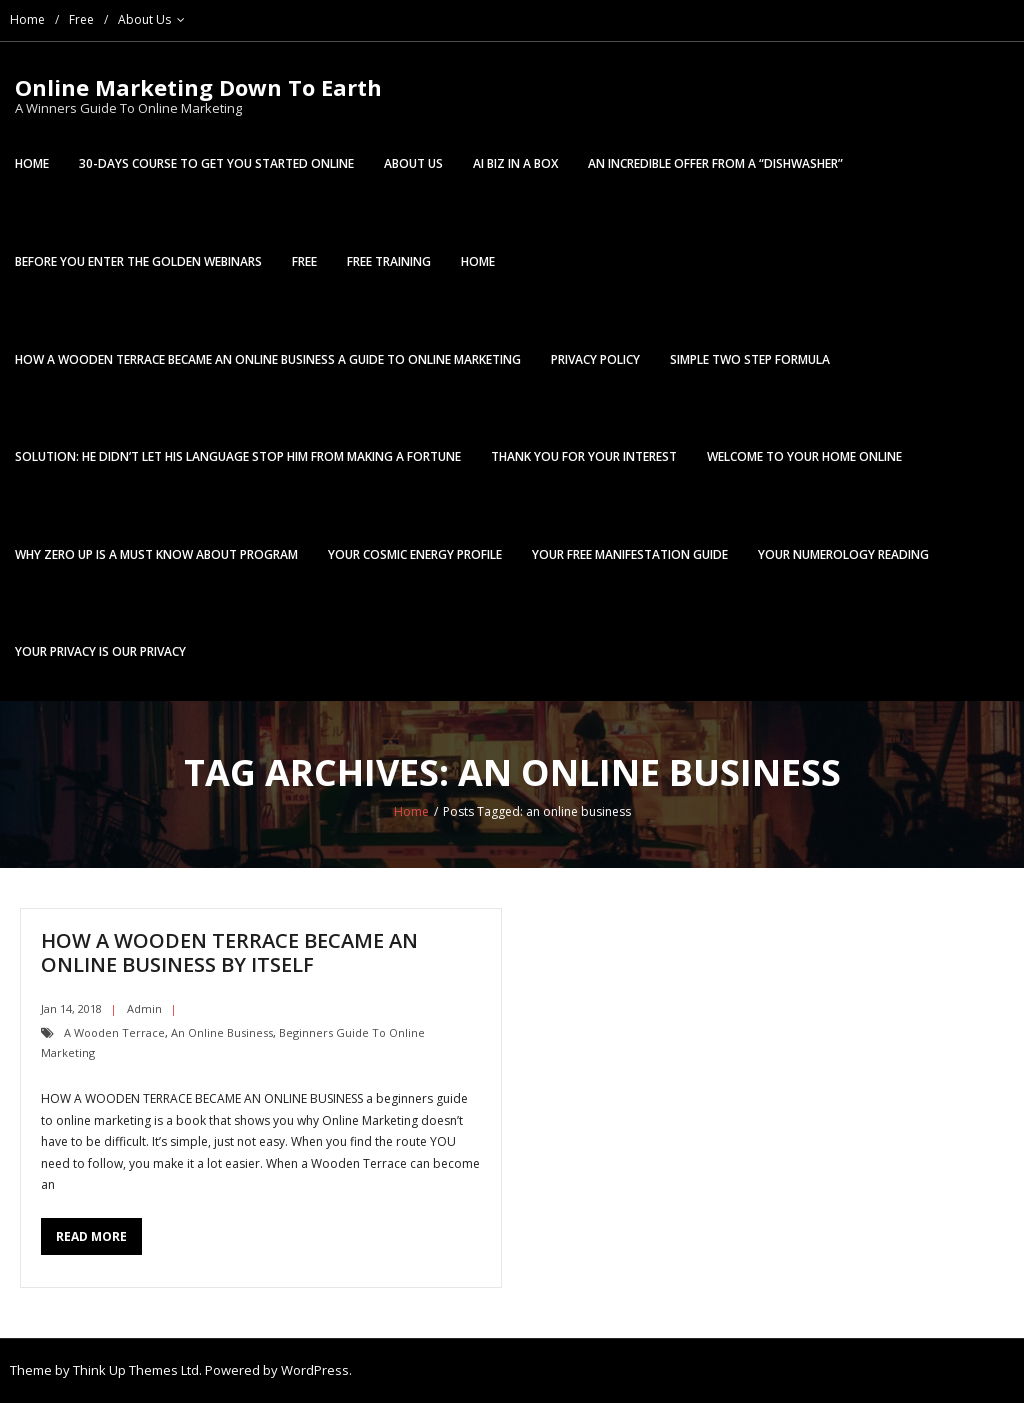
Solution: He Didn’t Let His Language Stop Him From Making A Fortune (238, 456)
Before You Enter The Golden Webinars (138, 261)
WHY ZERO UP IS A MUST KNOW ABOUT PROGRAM (156, 554)
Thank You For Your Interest (584, 456)
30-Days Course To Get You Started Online (216, 163)
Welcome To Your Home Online (804, 456)
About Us (144, 19)
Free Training (389, 261)
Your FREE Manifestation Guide (630, 554)
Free (81, 19)
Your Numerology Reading (843, 554)
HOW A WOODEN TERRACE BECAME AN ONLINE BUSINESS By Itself (229, 952)
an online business (222, 1032)
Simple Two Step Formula (750, 359)
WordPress (315, 1370)
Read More (91, 1236)
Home (27, 19)
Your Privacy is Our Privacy (100, 651)
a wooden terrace (114, 1032)
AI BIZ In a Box (515, 163)
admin (144, 1008)
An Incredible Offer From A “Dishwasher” (715, 163)
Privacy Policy (595, 359)
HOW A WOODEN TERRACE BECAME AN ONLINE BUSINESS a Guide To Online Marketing (268, 359)
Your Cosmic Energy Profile (415, 554)
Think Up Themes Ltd (136, 1370)
